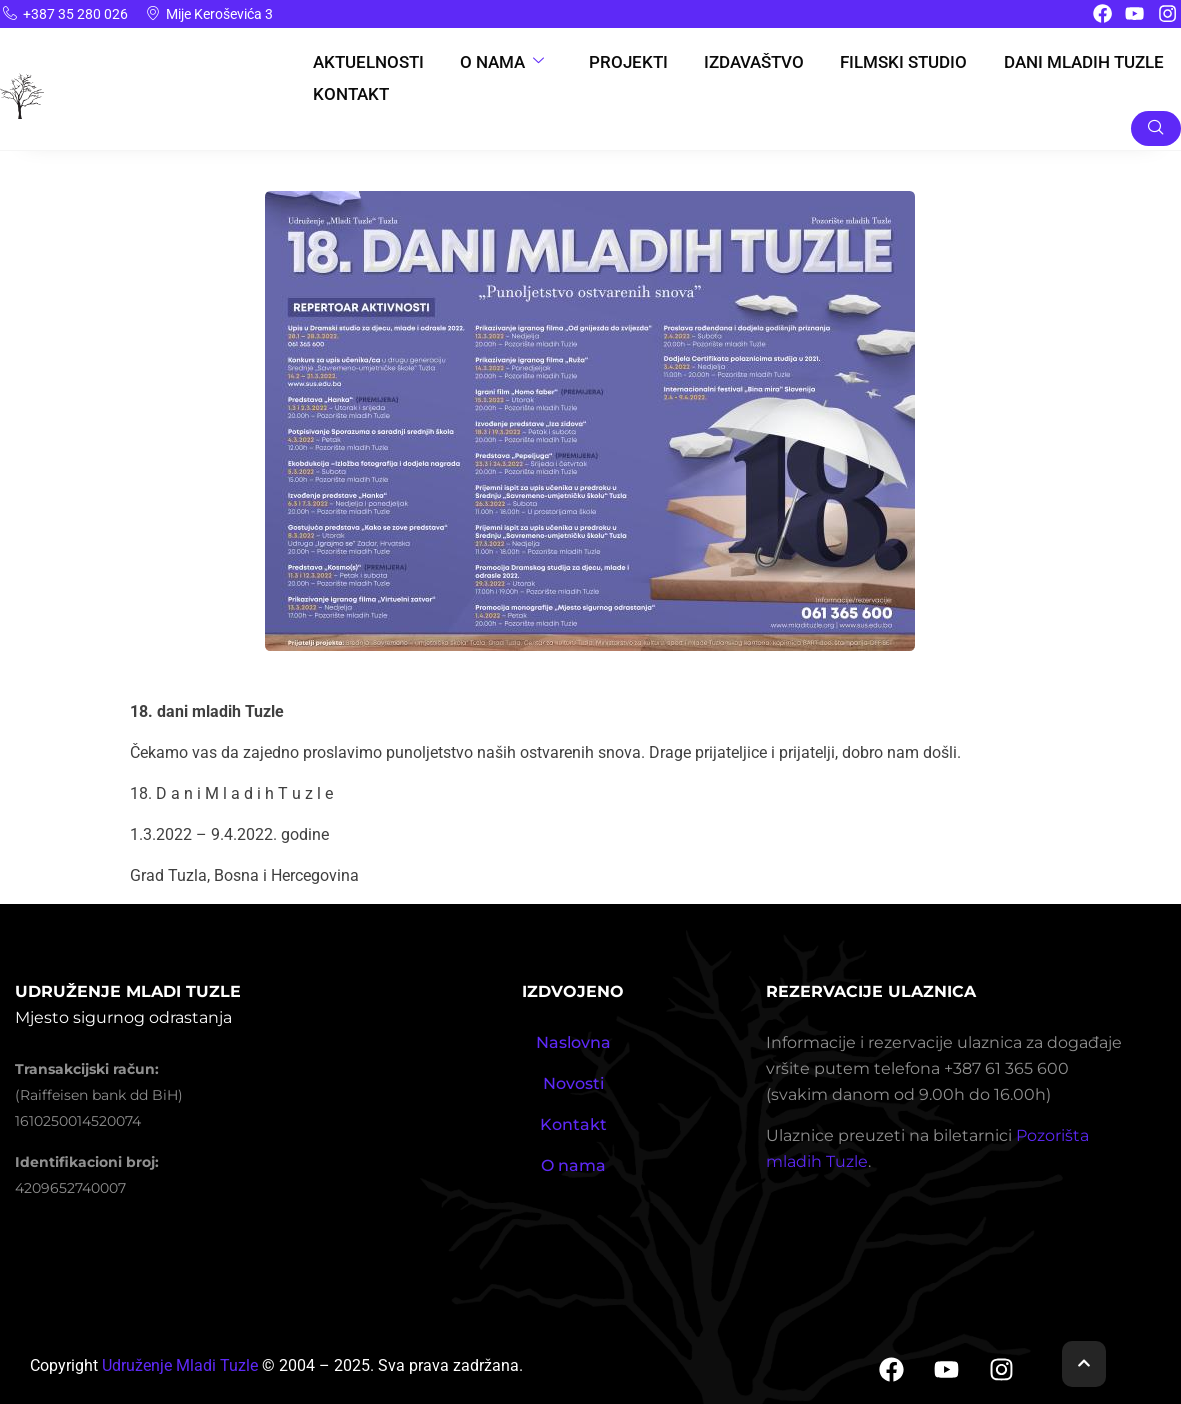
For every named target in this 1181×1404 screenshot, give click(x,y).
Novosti (573, 1083)
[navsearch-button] (1156, 128)
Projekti (629, 61)
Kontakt (346, 94)
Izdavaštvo (757, 61)
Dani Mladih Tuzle (1089, 61)
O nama (500, 62)
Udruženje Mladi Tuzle (180, 1365)
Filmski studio (909, 61)
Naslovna (573, 1042)
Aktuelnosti (363, 61)
